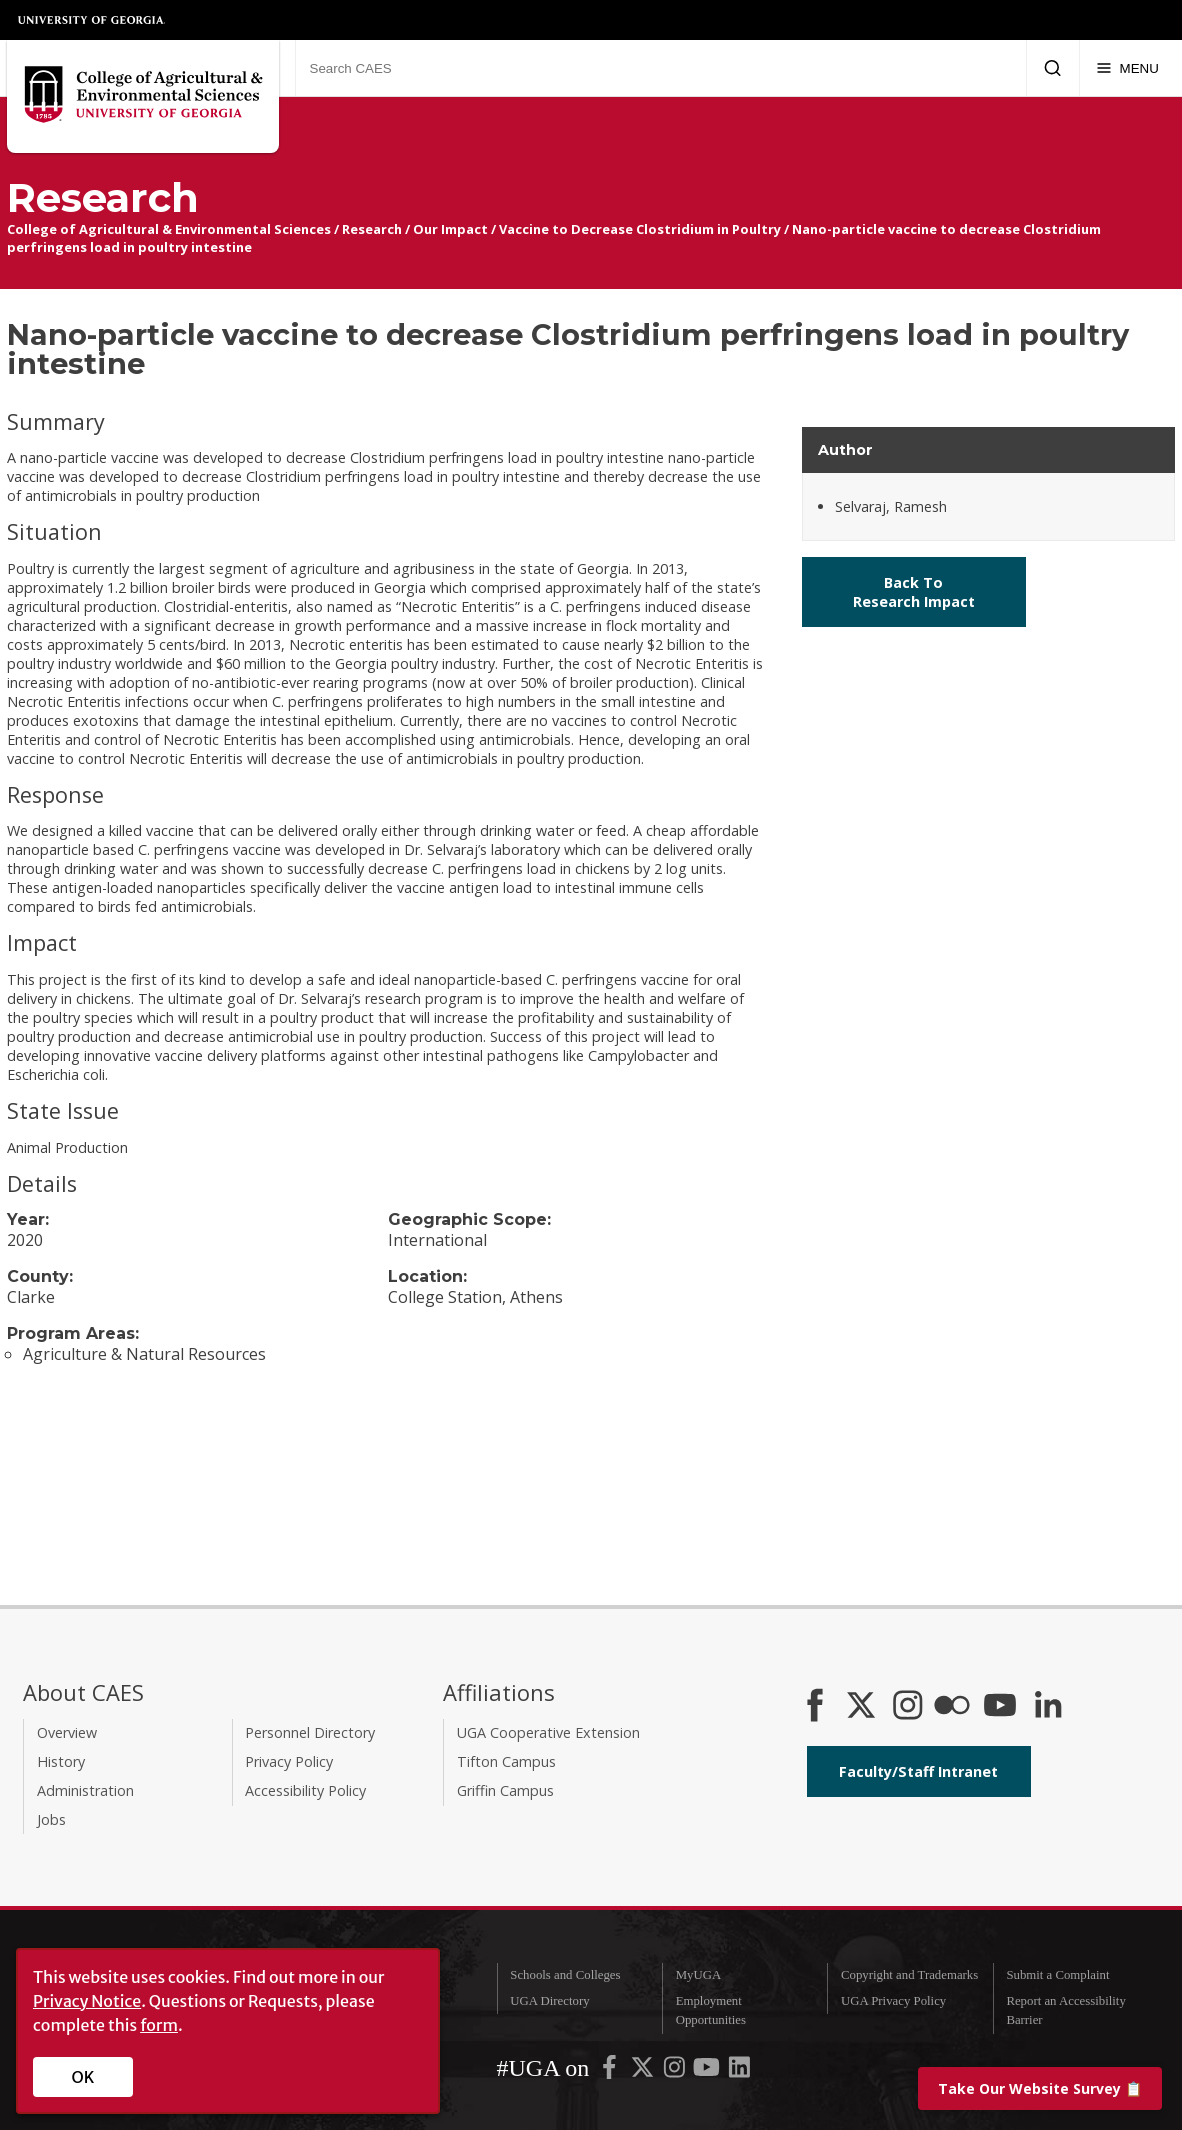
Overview (67, 1732)
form (159, 2025)
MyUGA (699, 1975)
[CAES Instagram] (908, 1707)
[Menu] (1127, 68)
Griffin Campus (505, 1790)
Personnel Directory (310, 1732)
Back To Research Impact (914, 592)
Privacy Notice (87, 2001)
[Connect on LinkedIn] (1048, 1707)
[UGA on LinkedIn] (739, 2071)
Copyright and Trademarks (909, 1975)
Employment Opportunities (711, 2010)
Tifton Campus (506, 1761)
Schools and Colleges (565, 1975)
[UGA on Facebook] (611, 2071)
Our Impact (450, 229)
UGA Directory (549, 2001)
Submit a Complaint (1057, 1975)
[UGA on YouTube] (708, 2071)
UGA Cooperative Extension (548, 1732)
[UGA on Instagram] (676, 2071)
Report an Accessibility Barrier (1065, 2010)
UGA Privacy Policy (893, 2001)
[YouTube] (1000, 1707)
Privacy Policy (289, 1761)
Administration (85, 1790)
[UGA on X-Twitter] (644, 2071)
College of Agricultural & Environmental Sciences (169, 229)
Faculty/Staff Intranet (918, 1771)
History (61, 1761)
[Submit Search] (1052, 68)
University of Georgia (92, 20)
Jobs (51, 1819)
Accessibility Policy (305, 1790)
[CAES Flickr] (952, 1707)
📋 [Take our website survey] (1040, 2088)
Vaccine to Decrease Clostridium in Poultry (640, 229)
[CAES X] (863, 1707)
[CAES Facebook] (815, 1707)
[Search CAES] (660, 68)
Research (372, 229)
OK (83, 2077)
